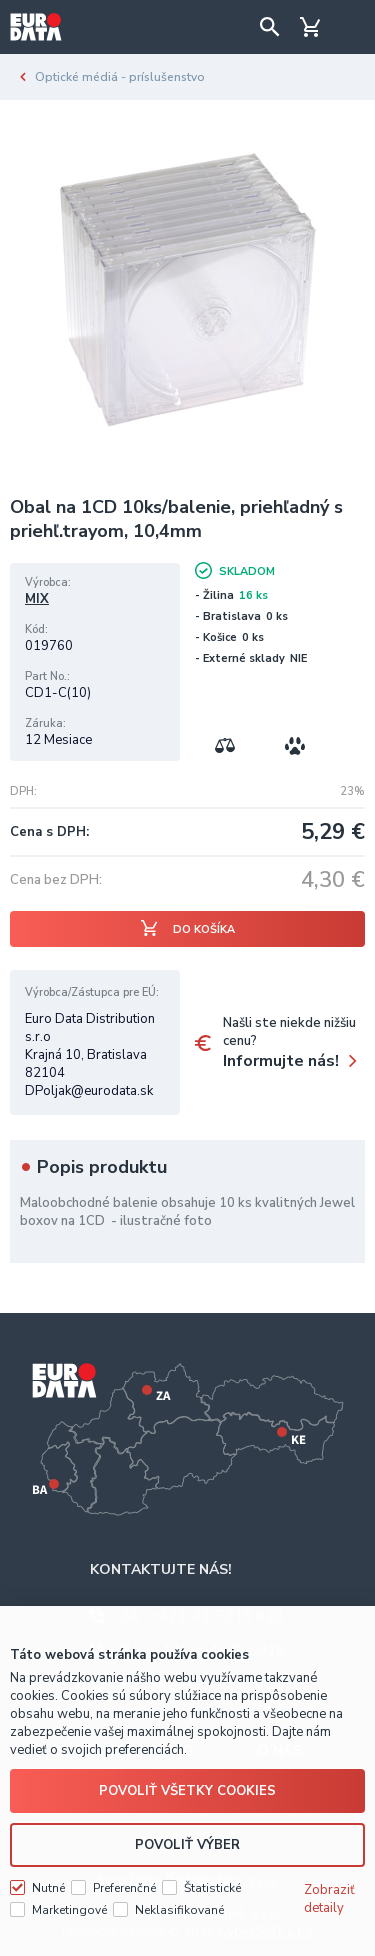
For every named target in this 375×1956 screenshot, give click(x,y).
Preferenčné (124, 1888)
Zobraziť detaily (329, 1899)
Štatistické (212, 1888)
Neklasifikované (179, 1910)
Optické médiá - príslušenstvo (120, 77)
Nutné (48, 1888)
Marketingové (69, 1910)
